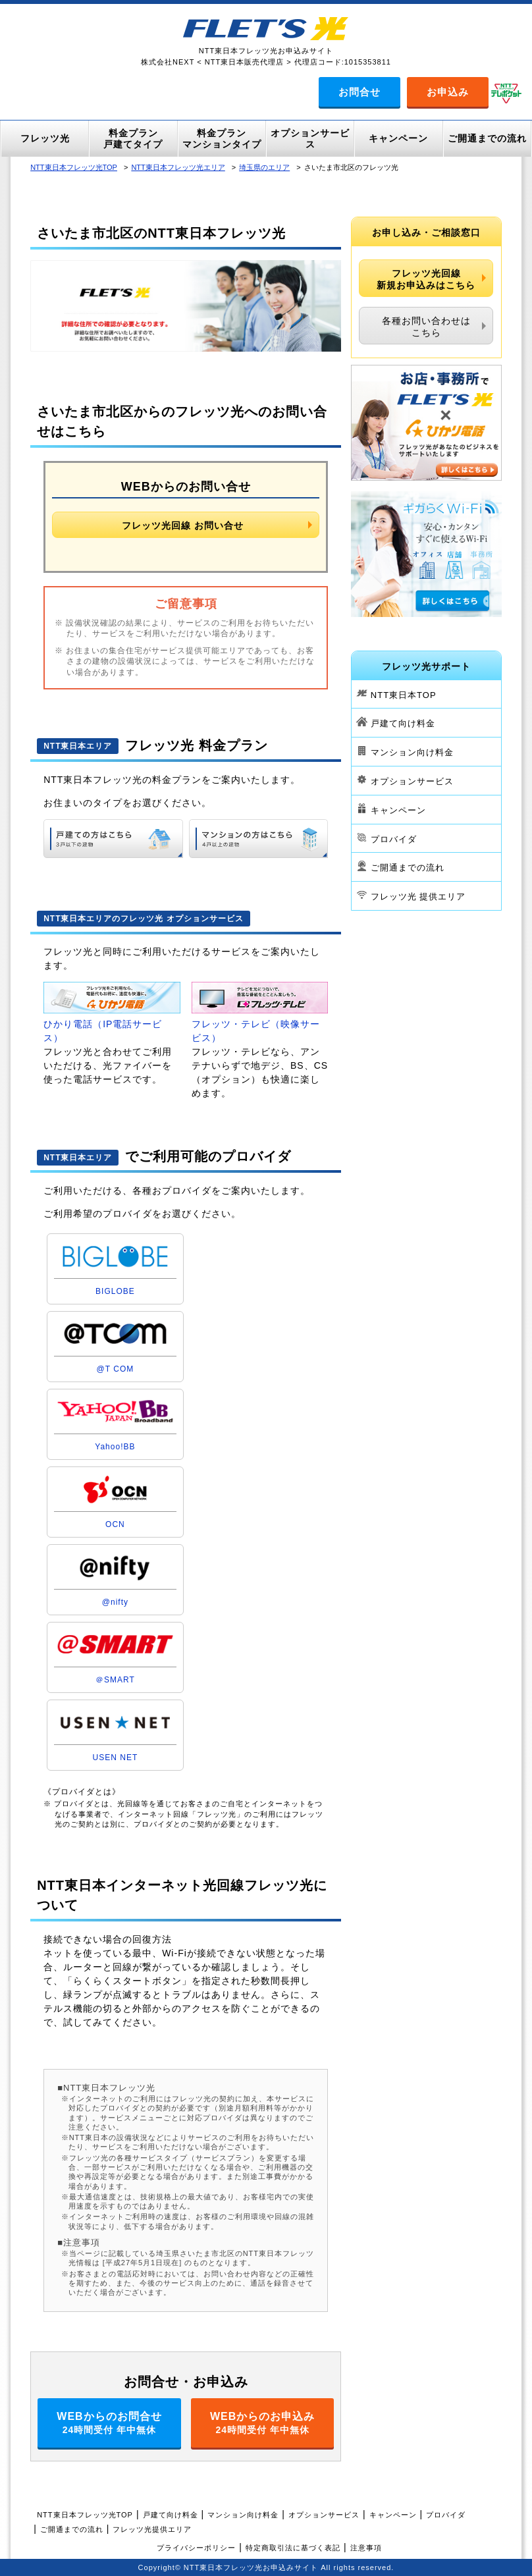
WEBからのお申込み (263, 2423)
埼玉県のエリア (264, 167)
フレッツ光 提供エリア (418, 896)
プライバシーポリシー (196, 2548)
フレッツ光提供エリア (152, 2529)
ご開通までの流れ (407, 867)
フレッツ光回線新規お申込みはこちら (426, 279)
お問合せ (359, 91)
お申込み (448, 91)
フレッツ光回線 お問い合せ (183, 525)
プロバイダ (394, 839)
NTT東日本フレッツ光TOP (73, 167)
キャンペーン (398, 810)
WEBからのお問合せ (109, 2423)
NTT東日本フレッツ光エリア (178, 167)
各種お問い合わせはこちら (426, 326)
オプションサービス (412, 781)
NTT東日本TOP (404, 694)
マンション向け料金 (412, 752)
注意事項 (366, 2548)
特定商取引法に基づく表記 (293, 2548)
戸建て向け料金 (403, 723)
